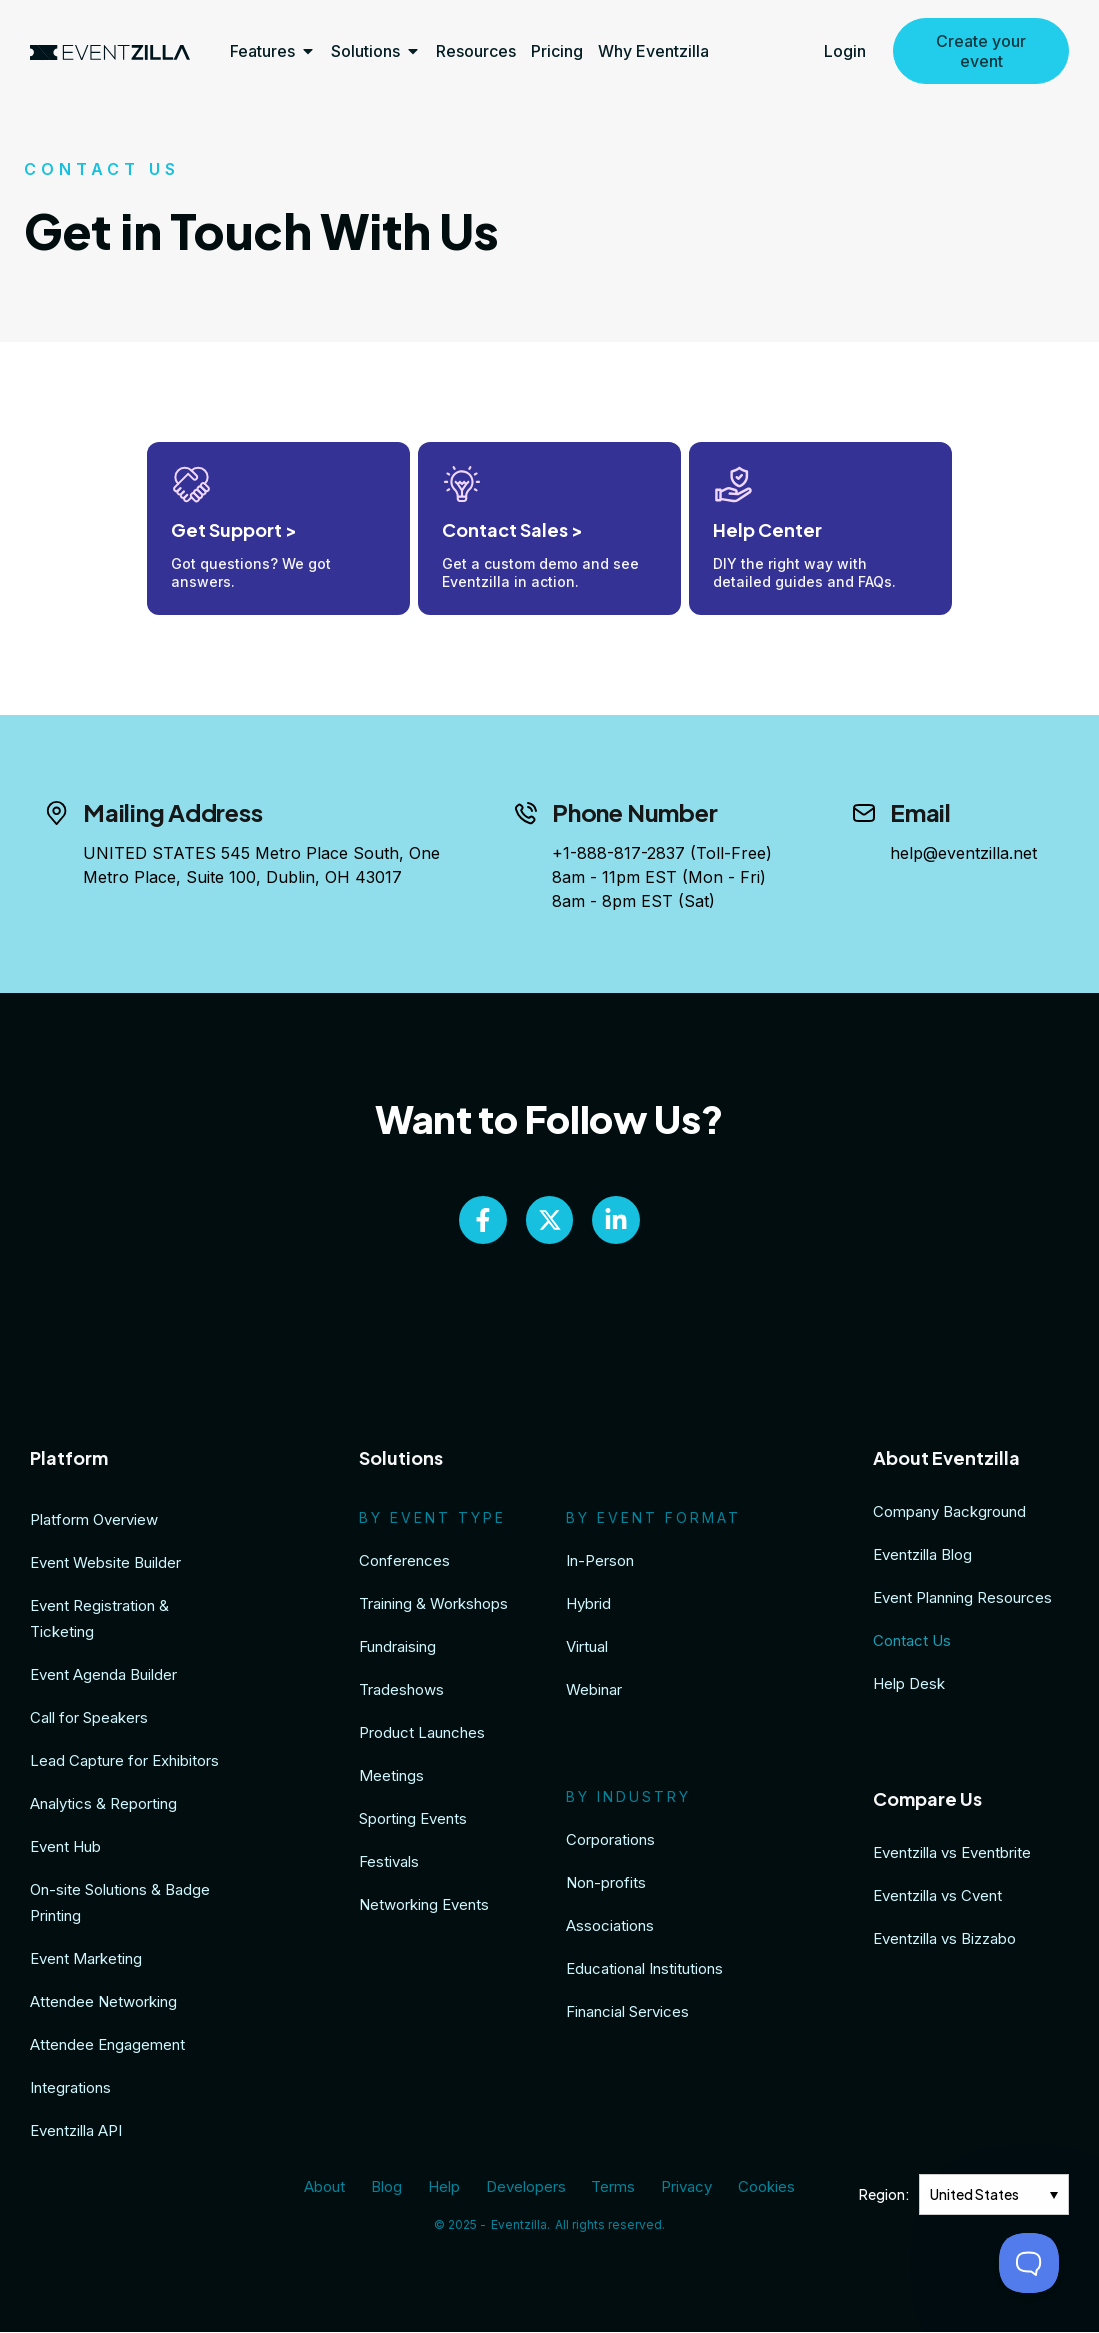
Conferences (404, 1562)
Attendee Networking (103, 2003)
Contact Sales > (512, 529)
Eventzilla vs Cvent (937, 1897)
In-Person (600, 1562)
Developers (526, 2188)
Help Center (767, 529)
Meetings (391, 1777)
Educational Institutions (644, 1970)
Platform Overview (94, 1521)
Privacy (683, 2188)
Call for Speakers (89, 1719)
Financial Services (627, 2013)
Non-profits (606, 1884)
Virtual (587, 1648)
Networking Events (424, 1906)
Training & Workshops (433, 1605)
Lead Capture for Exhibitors (124, 1762)
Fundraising (397, 1648)
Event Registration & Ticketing (99, 1620)
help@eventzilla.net (963, 853)
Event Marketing (86, 1960)
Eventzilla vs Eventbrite (952, 1854)
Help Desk (909, 1685)
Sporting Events (413, 1820)
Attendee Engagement (107, 2046)
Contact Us (912, 1642)
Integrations (70, 2089)
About (330, 2188)
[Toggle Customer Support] (1029, 2263)
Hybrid (588, 1605)
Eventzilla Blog (922, 1556)
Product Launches (422, 1734)
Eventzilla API (76, 2132)
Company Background (949, 1513)
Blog (390, 2188)
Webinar (594, 1691)
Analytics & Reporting (103, 1805)
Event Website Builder (105, 1564)
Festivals (389, 1863)
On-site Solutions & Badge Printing (120, 1904)
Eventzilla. (520, 2225)
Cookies (761, 2188)
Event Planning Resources (962, 1599)
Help (446, 2188)
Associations (610, 1927)
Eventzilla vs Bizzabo (944, 1940)
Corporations (610, 1841)
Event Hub (65, 1848)
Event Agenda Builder (103, 1676)
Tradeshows (401, 1691)
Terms (612, 2188)
